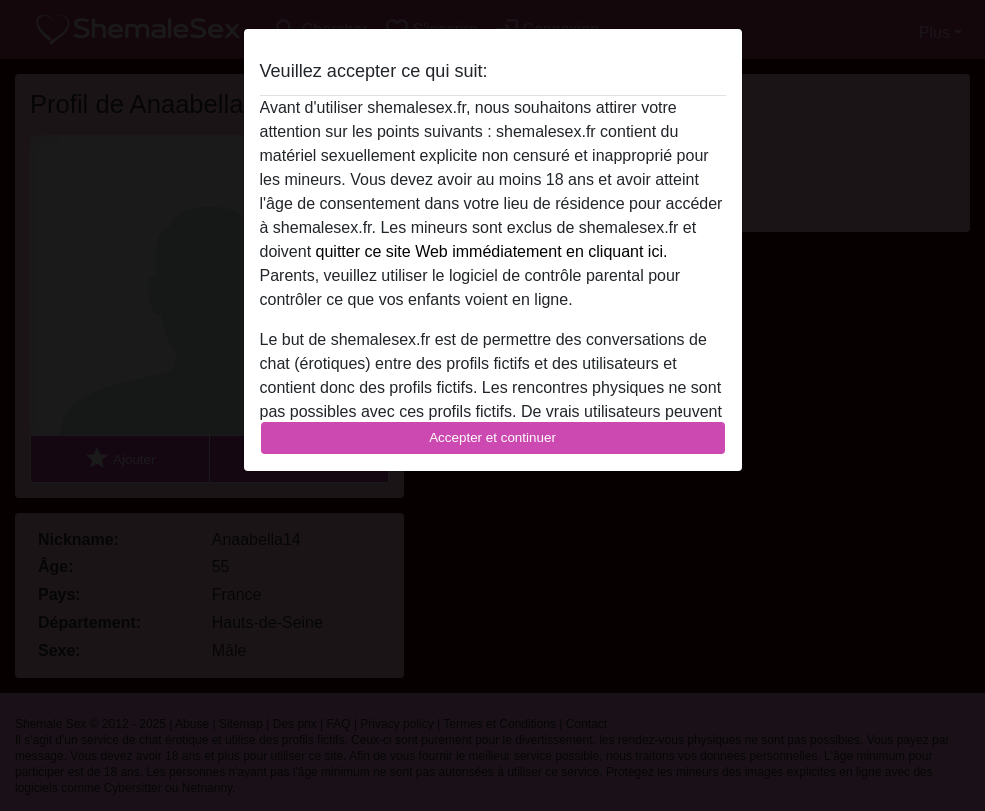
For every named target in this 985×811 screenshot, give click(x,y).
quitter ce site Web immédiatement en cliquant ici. (492, 251)
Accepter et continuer (492, 437)
